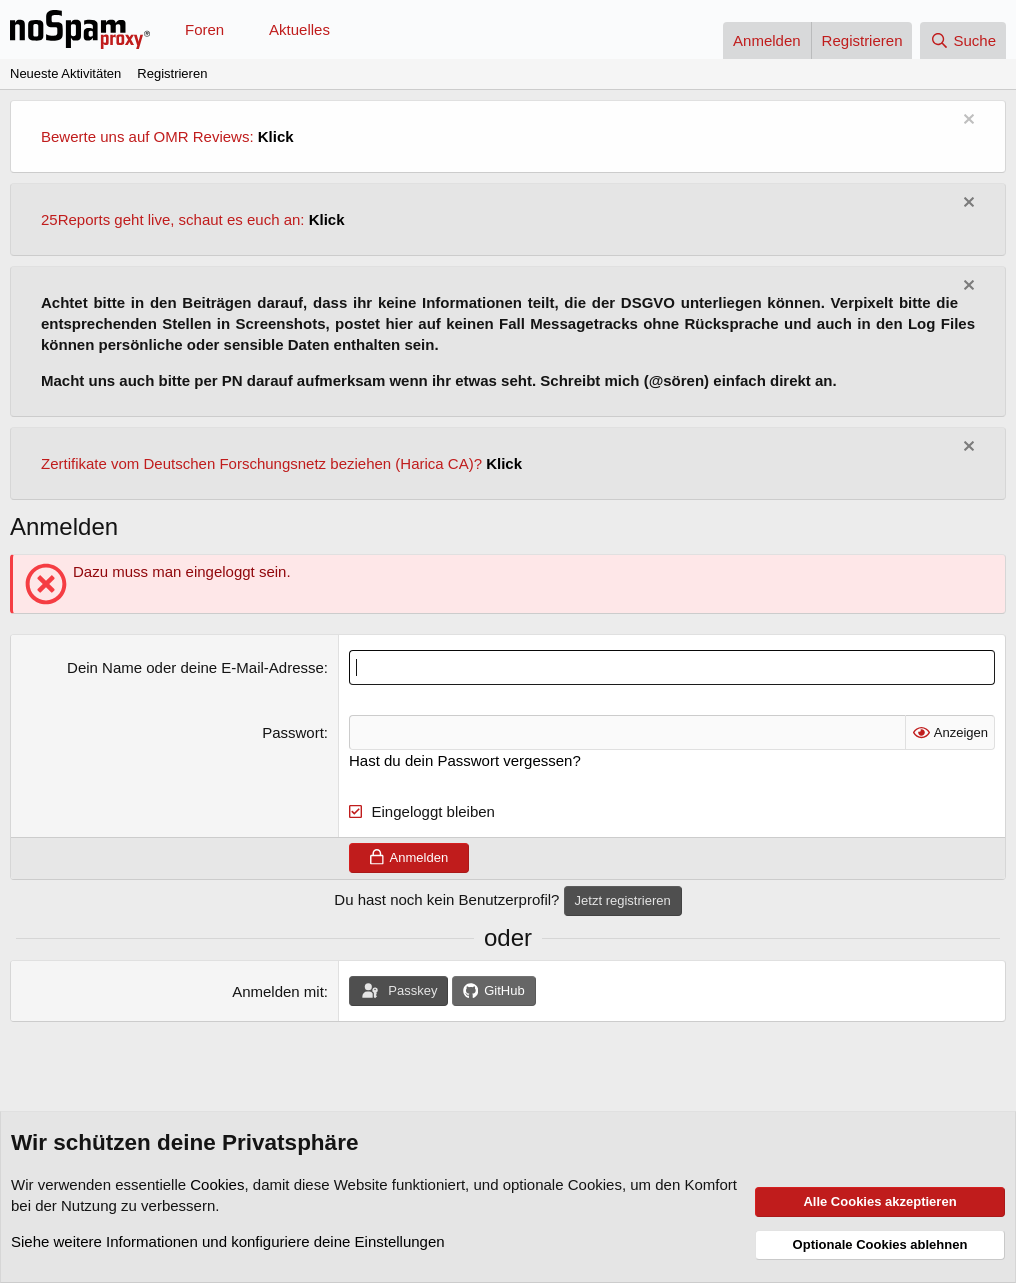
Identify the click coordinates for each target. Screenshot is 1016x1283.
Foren (204, 29)
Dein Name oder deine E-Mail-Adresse (195, 667)
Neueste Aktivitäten (65, 73)
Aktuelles (299, 29)
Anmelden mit (278, 991)
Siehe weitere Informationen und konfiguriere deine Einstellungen (228, 1241)
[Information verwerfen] (966, 121)
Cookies (217, 1184)
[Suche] (963, 40)
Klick (276, 136)
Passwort (293, 732)
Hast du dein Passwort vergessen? (465, 760)
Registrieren (172, 73)
